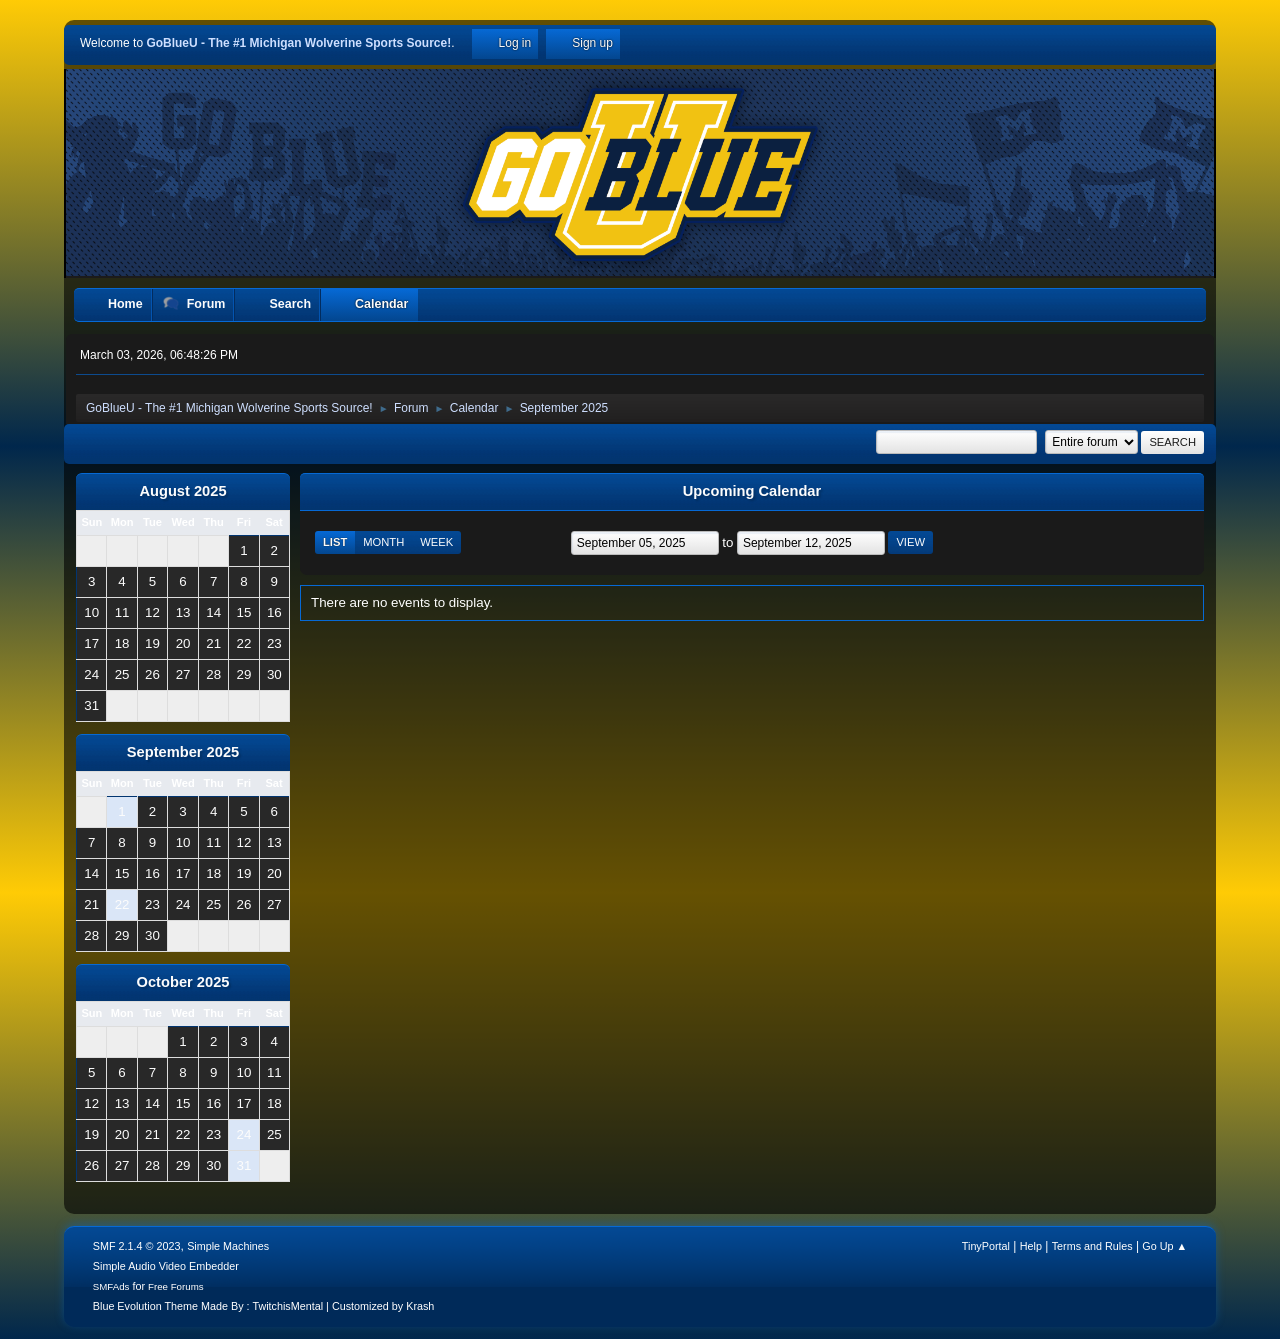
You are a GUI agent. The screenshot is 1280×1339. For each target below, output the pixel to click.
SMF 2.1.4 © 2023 (137, 1246)
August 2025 (182, 491)
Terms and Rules (1092, 1246)
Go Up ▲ (1164, 1246)
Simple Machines (228, 1246)
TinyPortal (986, 1246)
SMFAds (111, 1286)
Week (436, 542)
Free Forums (176, 1286)
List (335, 542)
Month (383, 542)
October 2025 (183, 982)
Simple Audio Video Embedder (166, 1266)
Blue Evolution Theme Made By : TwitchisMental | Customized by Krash (264, 1306)
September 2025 (183, 752)
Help (1031, 1246)
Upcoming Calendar (752, 491)
